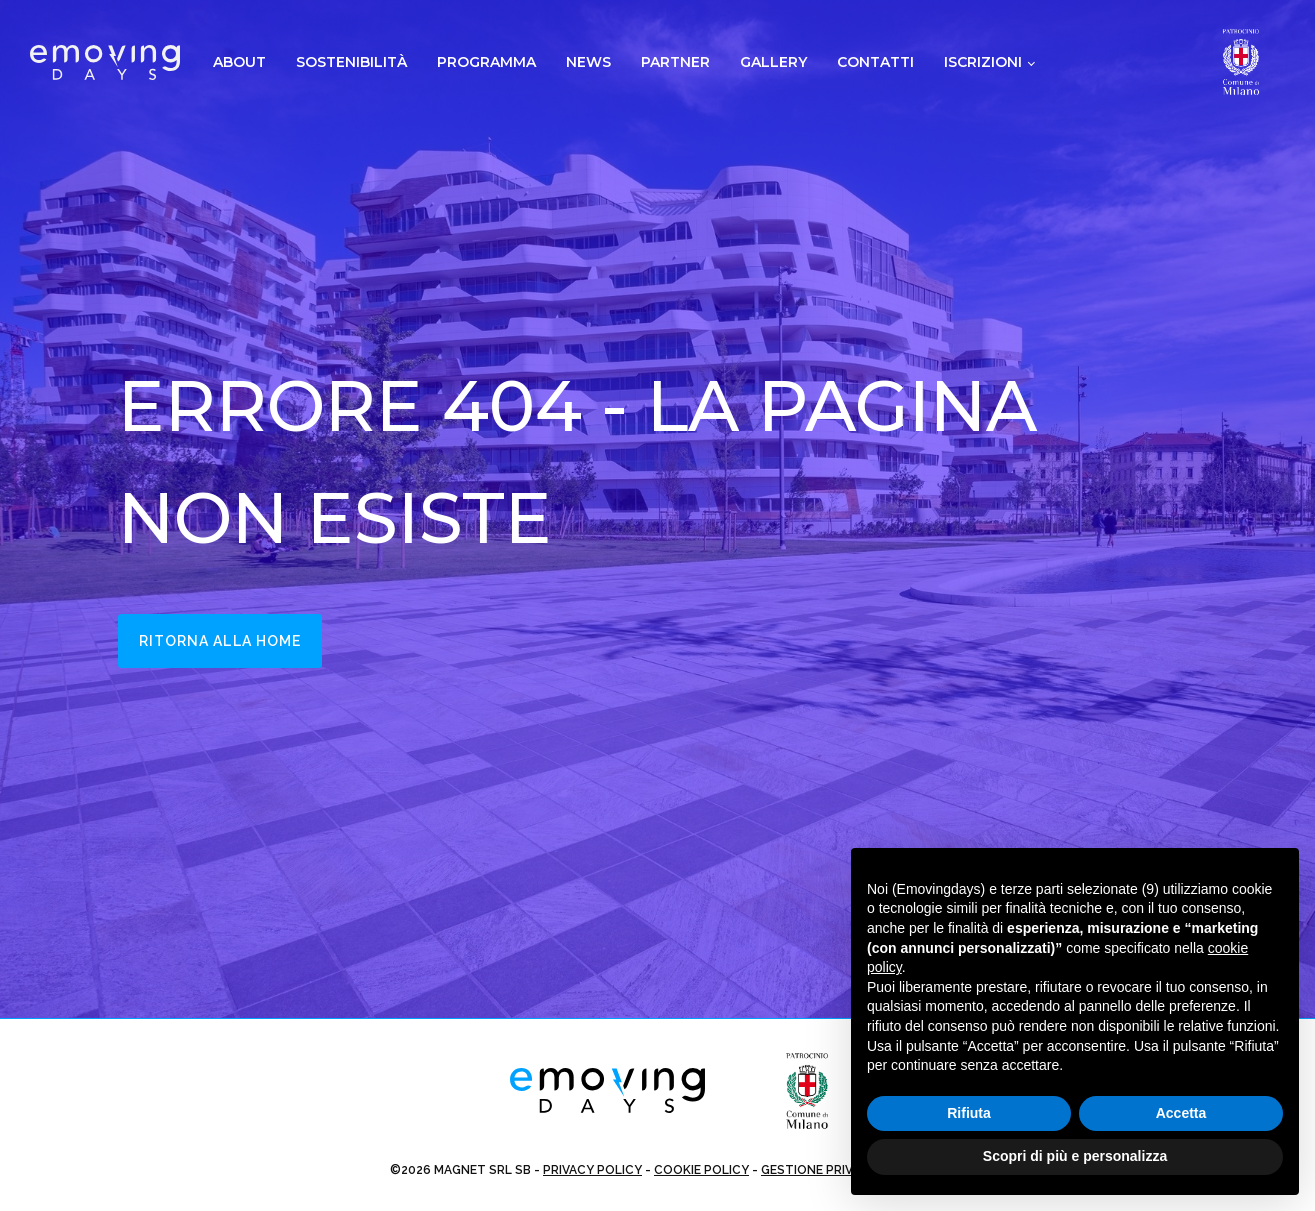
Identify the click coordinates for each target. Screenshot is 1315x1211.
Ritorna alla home (220, 641)
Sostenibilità (351, 62)
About (239, 62)
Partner (675, 62)
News (588, 62)
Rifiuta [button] (969, 1113)
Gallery (773, 62)
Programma (486, 62)
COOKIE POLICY (701, 1170)
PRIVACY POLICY (592, 1170)
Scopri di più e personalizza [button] (1075, 1156)
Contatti (875, 62)
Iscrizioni (983, 62)
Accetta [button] (1181, 1113)
